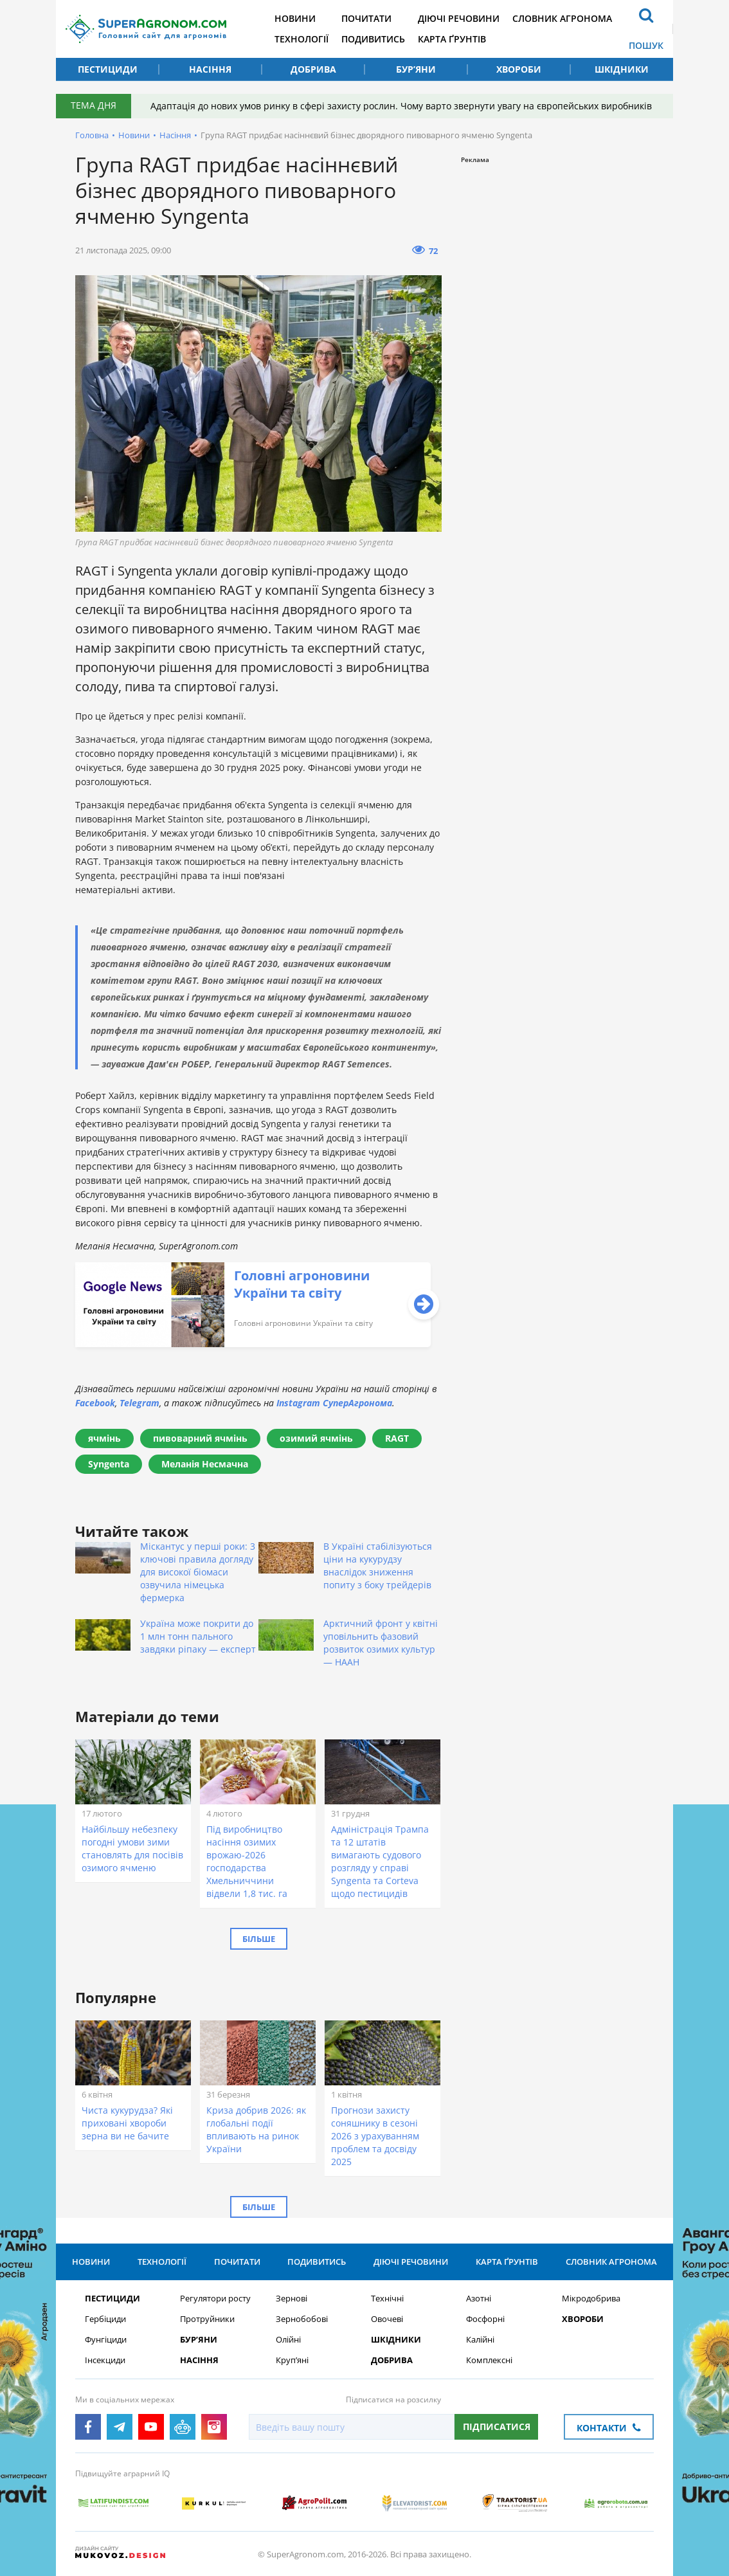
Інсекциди (105, 2360)
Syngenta (108, 1464)
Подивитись (373, 39)
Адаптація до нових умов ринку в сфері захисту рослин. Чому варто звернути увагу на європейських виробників (401, 106)
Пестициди (108, 69)
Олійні (288, 2339)
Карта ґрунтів (452, 39)
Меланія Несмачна (204, 1464)
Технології (301, 39)
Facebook (95, 1403)
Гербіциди (105, 2319)
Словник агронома (562, 18)
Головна (92, 135)
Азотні (478, 2298)
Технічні (387, 2298)
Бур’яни (416, 69)
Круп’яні (292, 2360)
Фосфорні (485, 2319)
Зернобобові (302, 2319)
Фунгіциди (106, 2339)
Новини (295, 18)
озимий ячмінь (316, 1438)
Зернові (291, 2298)
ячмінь (104, 1438)
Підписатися (496, 2426)
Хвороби (518, 69)
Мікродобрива (591, 2298)
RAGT (397, 1438)
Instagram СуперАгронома (334, 1403)
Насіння (210, 69)
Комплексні (489, 2360)
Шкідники (622, 69)
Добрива (313, 69)
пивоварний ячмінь (200, 1438)
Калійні (480, 2339)
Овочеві (387, 2319)
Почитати (366, 18)
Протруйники (207, 2319)
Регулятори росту (215, 2298)
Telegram (139, 1403)
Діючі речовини (459, 18)
